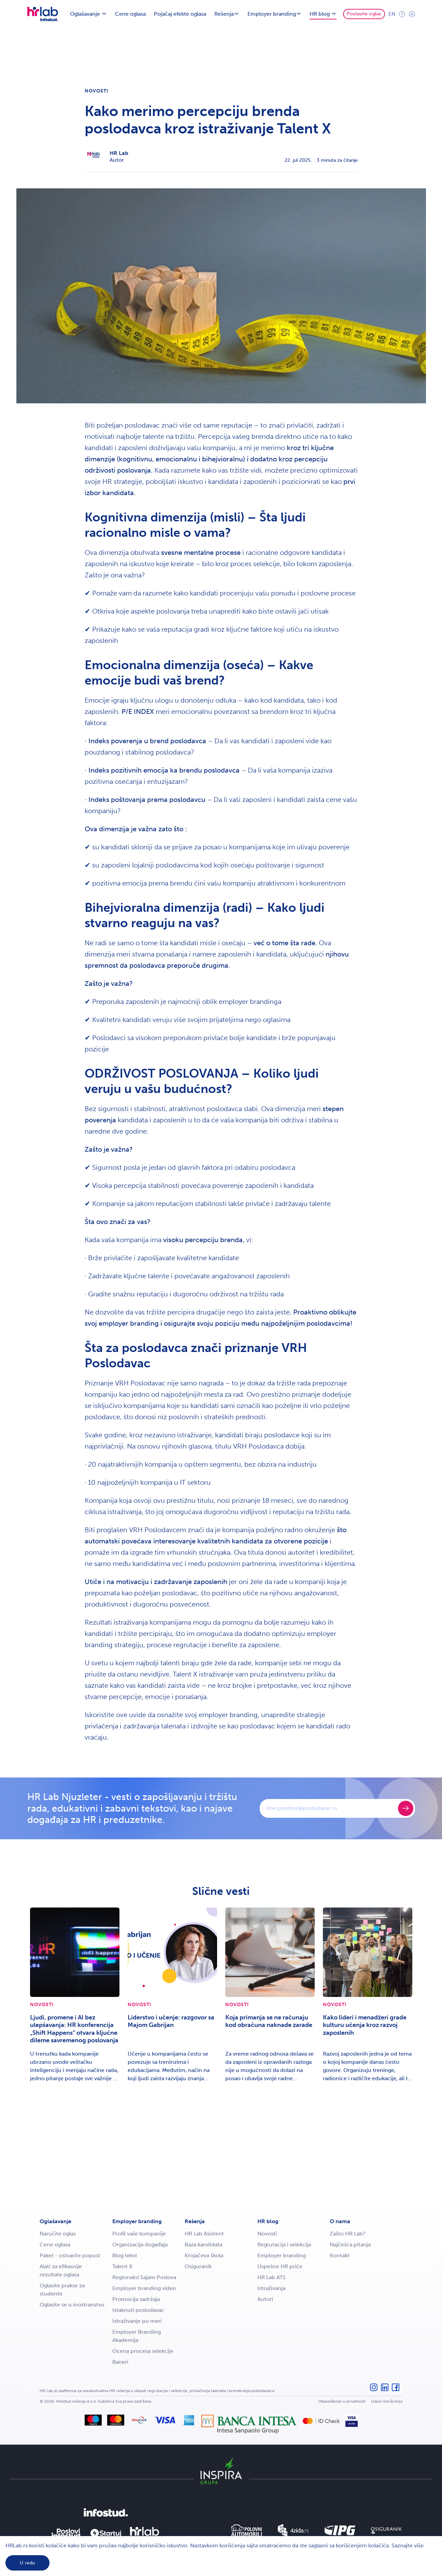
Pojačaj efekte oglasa (180, 14)
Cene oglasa (130, 14)
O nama (340, 2221)
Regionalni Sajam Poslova (144, 2277)
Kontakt (340, 2255)
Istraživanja (271, 2288)
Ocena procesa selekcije (142, 2351)
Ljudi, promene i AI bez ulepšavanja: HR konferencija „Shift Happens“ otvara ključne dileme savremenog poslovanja (74, 2029)
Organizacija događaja (140, 2244)
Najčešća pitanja (350, 2244)
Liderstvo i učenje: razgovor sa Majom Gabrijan (171, 2021)
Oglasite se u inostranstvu (72, 2304)
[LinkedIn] (384, 2390)
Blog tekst (124, 2255)
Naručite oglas (58, 2233)
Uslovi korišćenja (386, 2401)
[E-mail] (330, 1808)
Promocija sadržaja (136, 2299)
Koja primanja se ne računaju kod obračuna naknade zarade (268, 2021)
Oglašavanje (55, 2221)
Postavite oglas (364, 14)
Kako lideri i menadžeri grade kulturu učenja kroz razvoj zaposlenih (365, 2025)
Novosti (97, 91)
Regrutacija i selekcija (284, 2244)
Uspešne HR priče (279, 2266)
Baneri (120, 2362)
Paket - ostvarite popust (70, 2255)
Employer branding (137, 2221)
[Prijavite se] (405, 1808)
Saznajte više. (408, 2545)
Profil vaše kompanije (139, 2233)
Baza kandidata (203, 2244)
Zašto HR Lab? (348, 2233)
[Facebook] (395, 2390)
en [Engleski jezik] (391, 14)
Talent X (122, 2266)
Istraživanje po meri (137, 2321)
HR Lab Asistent (204, 2233)
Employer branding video (144, 2288)
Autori (265, 2299)
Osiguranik (198, 2266)
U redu (27, 2563)
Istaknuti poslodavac (138, 2310)
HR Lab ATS (271, 2277)
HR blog (268, 2221)
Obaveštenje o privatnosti (342, 2401)
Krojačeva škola (204, 2255)
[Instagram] (373, 2390)
